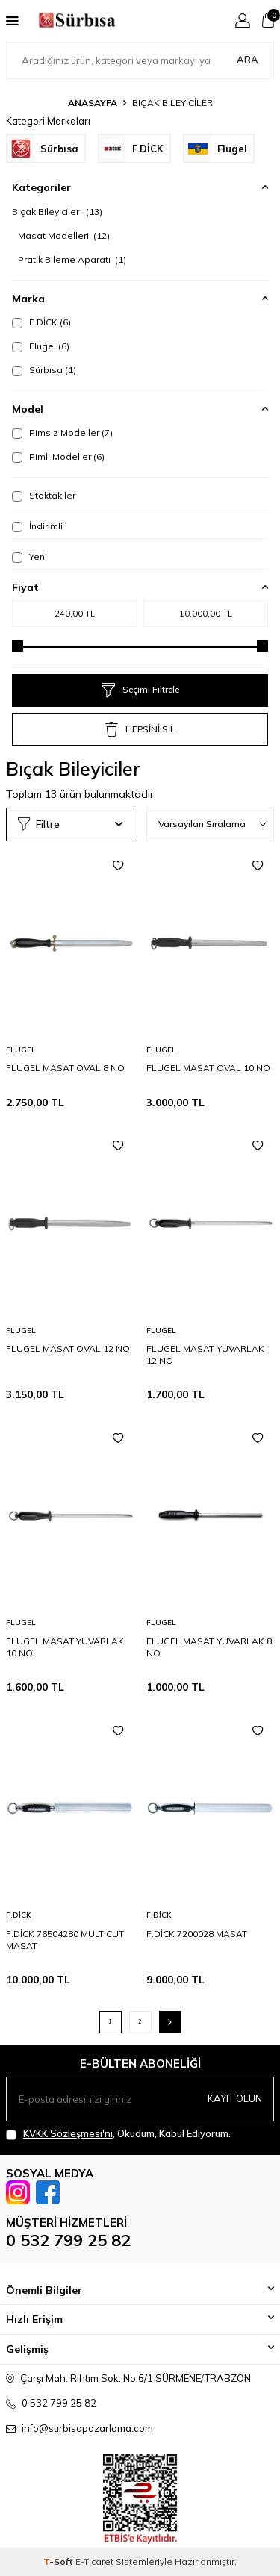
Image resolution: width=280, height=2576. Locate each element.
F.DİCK (41, 322)
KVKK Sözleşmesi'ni (68, 2133)
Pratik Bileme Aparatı (72, 259)
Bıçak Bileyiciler (57, 211)
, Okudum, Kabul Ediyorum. (118, 2133)
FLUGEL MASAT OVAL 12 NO (68, 1348)
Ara (247, 60)
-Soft (59, 2561)
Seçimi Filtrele (140, 690)
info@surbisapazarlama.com (87, 2428)
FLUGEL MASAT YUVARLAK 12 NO (205, 1354)
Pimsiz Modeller (62, 433)
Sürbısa (44, 370)
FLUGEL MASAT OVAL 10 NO (208, 1067)
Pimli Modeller (58, 457)
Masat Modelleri (64, 235)
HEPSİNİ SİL (140, 729)
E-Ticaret (94, 2561)
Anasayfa (92, 102)
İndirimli (37, 526)
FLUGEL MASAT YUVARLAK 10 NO (65, 1647)
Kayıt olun (235, 2098)
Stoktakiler (43, 496)
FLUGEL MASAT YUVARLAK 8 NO (209, 1647)
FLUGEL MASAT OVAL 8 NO (65, 1067)
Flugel (40, 346)
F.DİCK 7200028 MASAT (196, 1933)
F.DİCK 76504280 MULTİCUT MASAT (65, 1939)
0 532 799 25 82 (68, 2240)
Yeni (29, 557)
